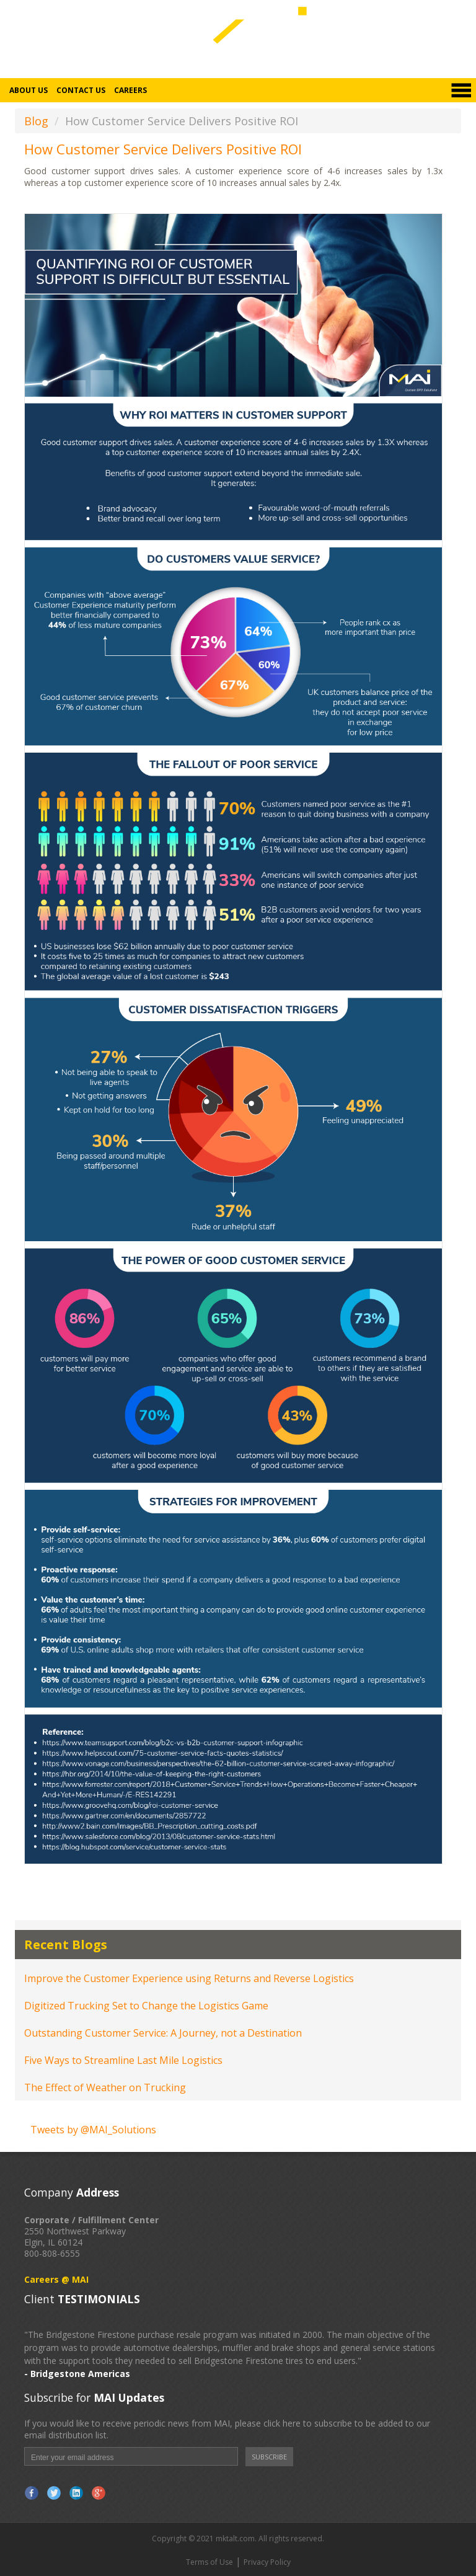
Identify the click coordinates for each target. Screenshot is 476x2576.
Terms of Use (209, 2562)
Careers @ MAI (56, 2279)
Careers (130, 90)
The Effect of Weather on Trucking (105, 2087)
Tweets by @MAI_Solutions (93, 2129)
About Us (28, 90)
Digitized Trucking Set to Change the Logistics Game (146, 2005)
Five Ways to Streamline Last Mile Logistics (123, 2060)
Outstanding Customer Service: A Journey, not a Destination (163, 2033)
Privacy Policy (267, 2562)
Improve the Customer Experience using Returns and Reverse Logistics (189, 1978)
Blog (36, 120)
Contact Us (80, 90)
